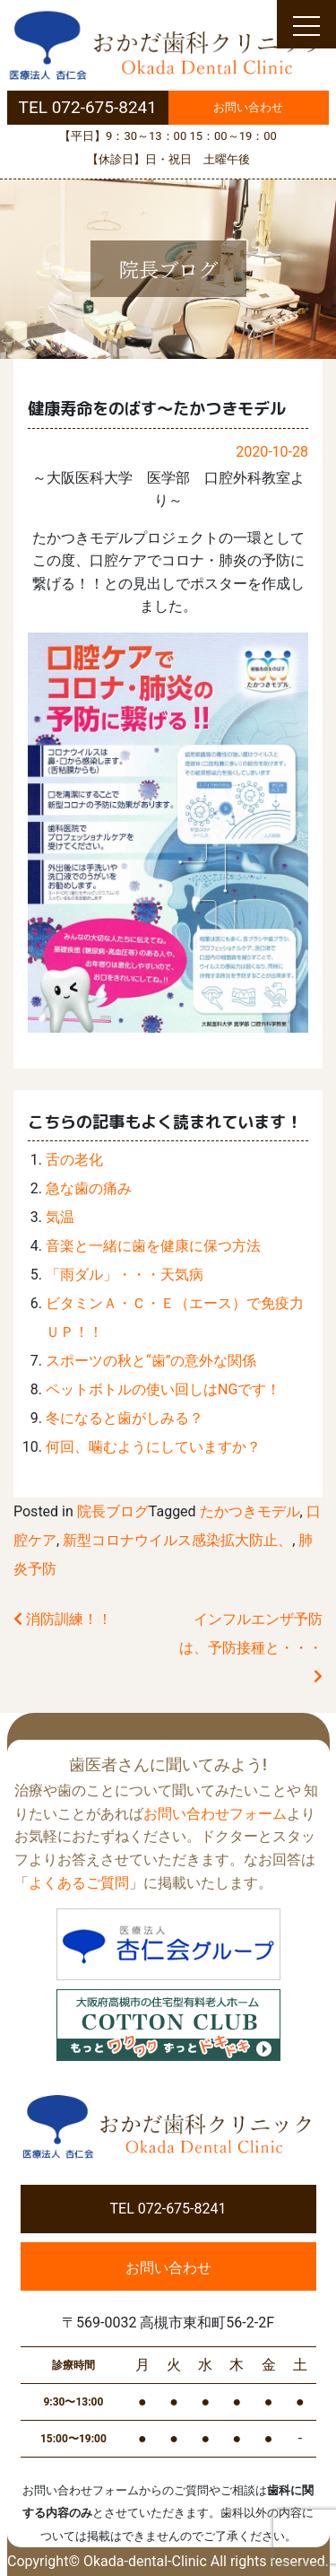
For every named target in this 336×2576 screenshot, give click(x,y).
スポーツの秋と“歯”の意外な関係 (151, 1360)
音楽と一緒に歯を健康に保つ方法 (153, 1245)
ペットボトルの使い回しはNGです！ (163, 1389)
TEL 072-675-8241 (88, 107)
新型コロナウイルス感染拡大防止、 (177, 1540)
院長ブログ (113, 1511)
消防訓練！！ (62, 1619)
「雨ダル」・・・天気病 (124, 1274)
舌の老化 (74, 1159)
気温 (60, 1217)
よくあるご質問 (79, 1882)
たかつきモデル (250, 1511)
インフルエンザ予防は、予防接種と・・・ (251, 1647)
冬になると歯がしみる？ (124, 1418)
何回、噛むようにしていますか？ (153, 1446)
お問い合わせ (248, 107)
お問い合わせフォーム (215, 1813)
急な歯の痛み (89, 1188)
